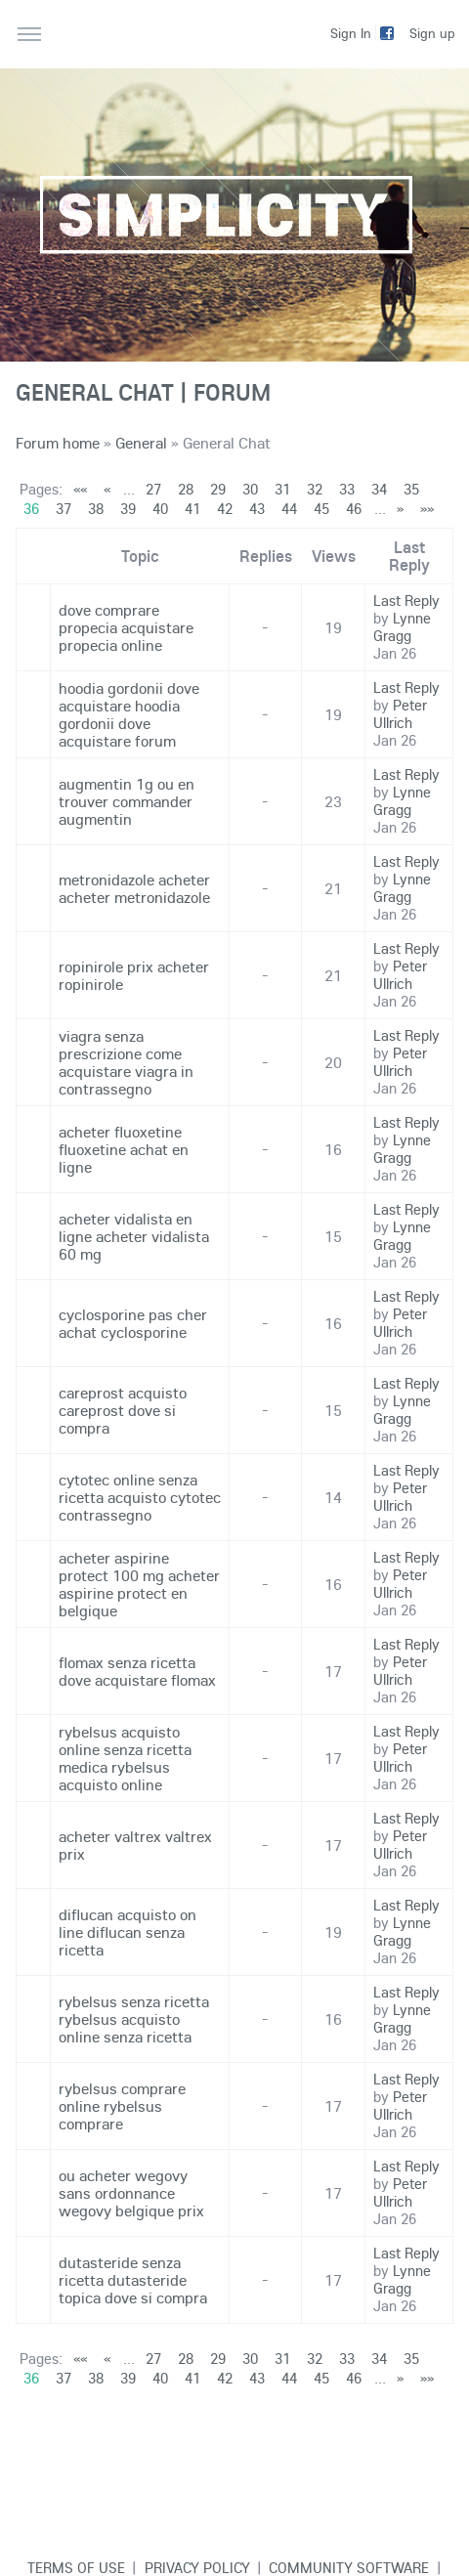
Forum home (58, 442)
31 (282, 489)
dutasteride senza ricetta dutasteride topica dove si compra (133, 2280)
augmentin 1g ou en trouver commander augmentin (126, 801)
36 (31, 508)
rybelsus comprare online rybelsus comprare (122, 2106)
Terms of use (76, 2567)
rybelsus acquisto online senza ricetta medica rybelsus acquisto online (125, 1758)
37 (63, 508)
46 (354, 508)
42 (225, 508)
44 (289, 508)
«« (80, 489)
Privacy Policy (197, 2567)
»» (427, 508)
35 (411, 489)
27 (153, 489)
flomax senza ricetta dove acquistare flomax (137, 1671)
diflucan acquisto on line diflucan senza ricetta (127, 1932)
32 (314, 489)
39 (128, 508)
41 (192, 508)
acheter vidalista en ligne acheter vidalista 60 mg (134, 1236)
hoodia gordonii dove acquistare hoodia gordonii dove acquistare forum (129, 714)
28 (185, 489)
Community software (349, 2567)
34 (379, 489)
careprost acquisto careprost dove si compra (123, 1410)
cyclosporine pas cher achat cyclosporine (133, 1323)
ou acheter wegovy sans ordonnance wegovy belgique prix (131, 2193)
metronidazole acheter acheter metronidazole (134, 888)
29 (218, 489)
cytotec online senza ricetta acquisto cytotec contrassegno (140, 1497)
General (141, 442)
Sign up (432, 33)
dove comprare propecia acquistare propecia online (126, 627)
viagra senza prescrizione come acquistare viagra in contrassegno (126, 1062)
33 (347, 489)
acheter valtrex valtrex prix (135, 1845)
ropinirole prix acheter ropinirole (134, 975)
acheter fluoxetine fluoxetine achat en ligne (124, 1149)
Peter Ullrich (400, 714)
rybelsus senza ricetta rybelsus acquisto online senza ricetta (134, 2019)
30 (250, 489)
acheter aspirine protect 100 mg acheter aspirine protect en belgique (139, 1584)
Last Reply (406, 600)
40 (160, 508)
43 (257, 508)
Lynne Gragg (402, 627)
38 (96, 508)
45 (321, 508)
